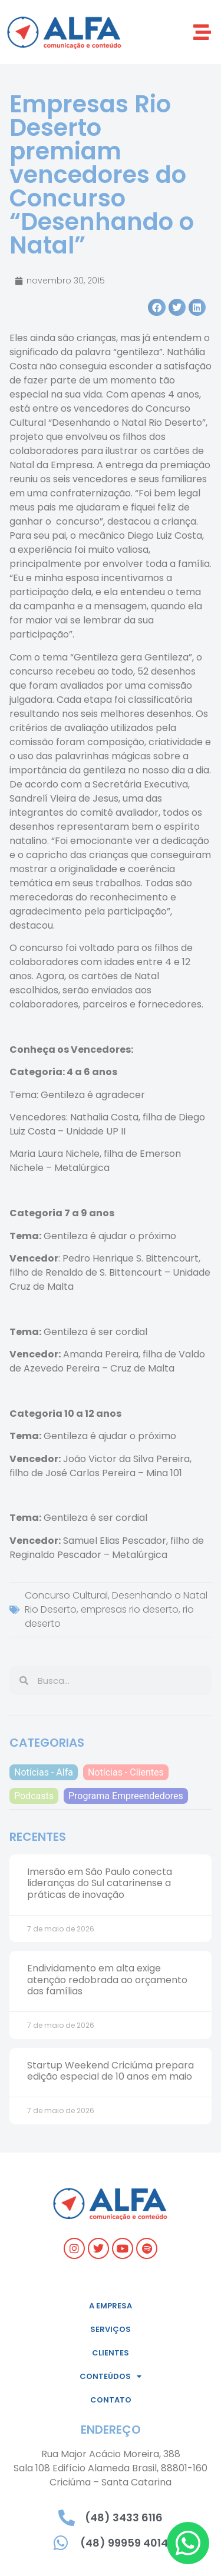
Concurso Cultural (66, 1595)
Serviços (110, 2329)
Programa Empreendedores (125, 1795)
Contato (110, 2399)
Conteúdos (110, 2376)
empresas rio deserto (130, 1609)
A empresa (110, 2305)
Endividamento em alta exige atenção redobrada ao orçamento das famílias (107, 1979)
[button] (202, 32)
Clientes (110, 2352)
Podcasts (34, 1795)
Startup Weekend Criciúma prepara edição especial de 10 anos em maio (110, 2070)
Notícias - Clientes (126, 1772)
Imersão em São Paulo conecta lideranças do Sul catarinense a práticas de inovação (99, 1883)
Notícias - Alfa (43, 1772)
